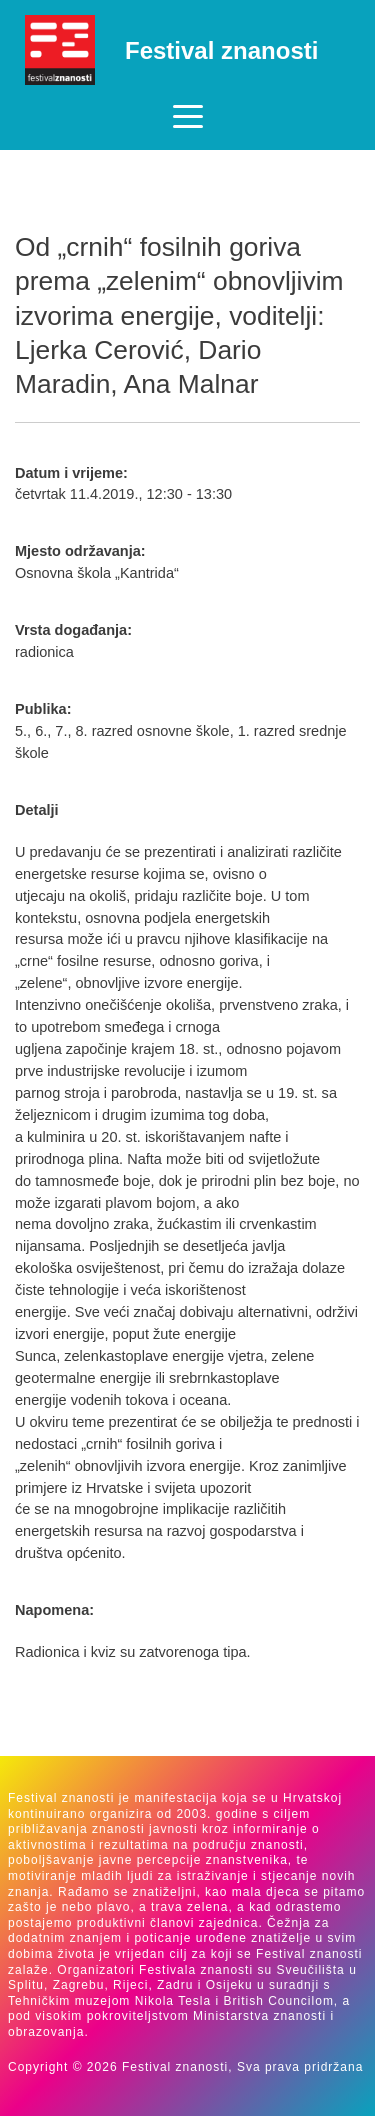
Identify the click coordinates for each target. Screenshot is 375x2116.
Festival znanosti (221, 50)
